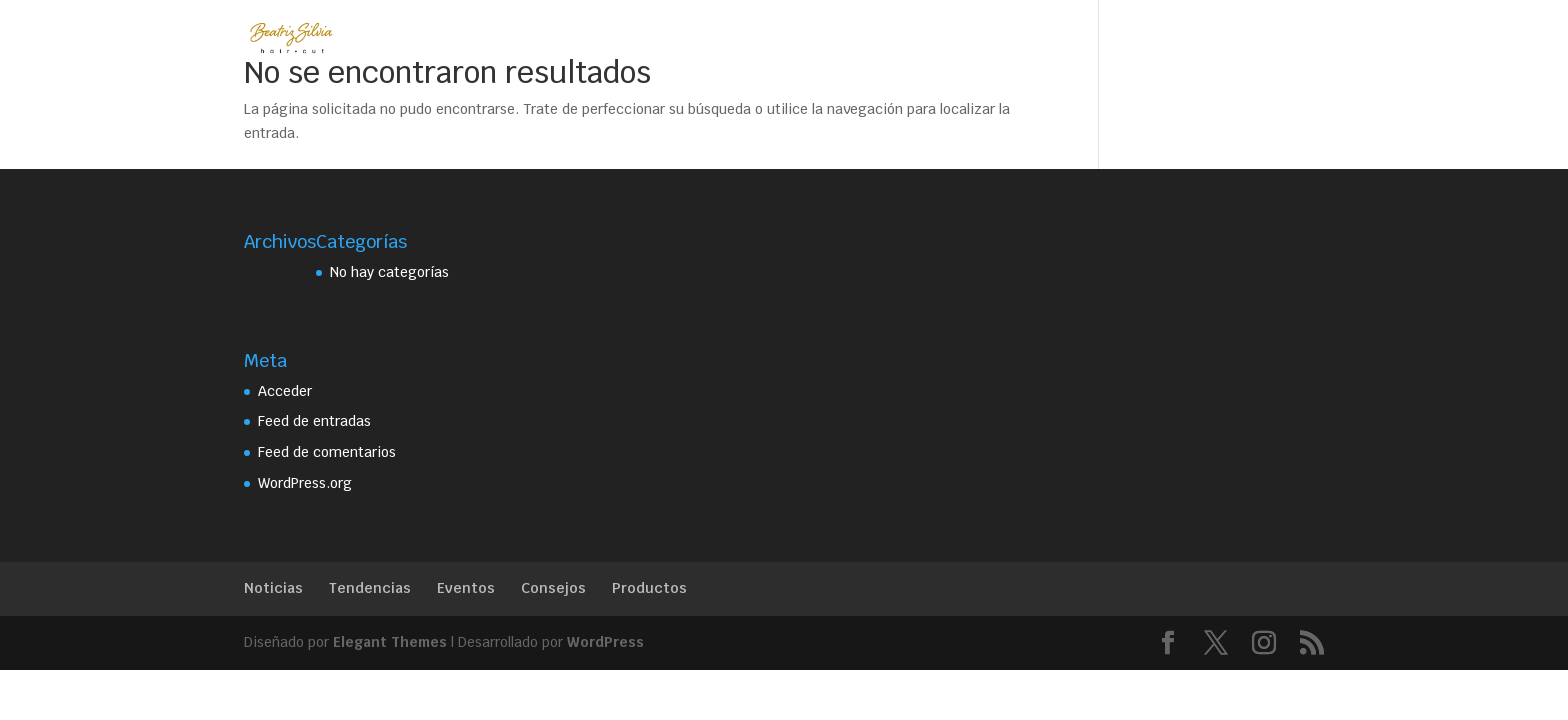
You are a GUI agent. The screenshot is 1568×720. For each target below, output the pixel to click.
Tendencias (370, 588)
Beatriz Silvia (508, 38)
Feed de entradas (314, 421)
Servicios (627, 38)
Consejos (553, 588)
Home (404, 38)
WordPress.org (305, 483)
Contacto (848, 38)
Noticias (273, 588)
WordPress (605, 642)
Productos (649, 588)
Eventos (466, 588)
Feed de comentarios (327, 452)
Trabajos (748, 38)
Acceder (285, 391)
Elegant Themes (390, 642)
